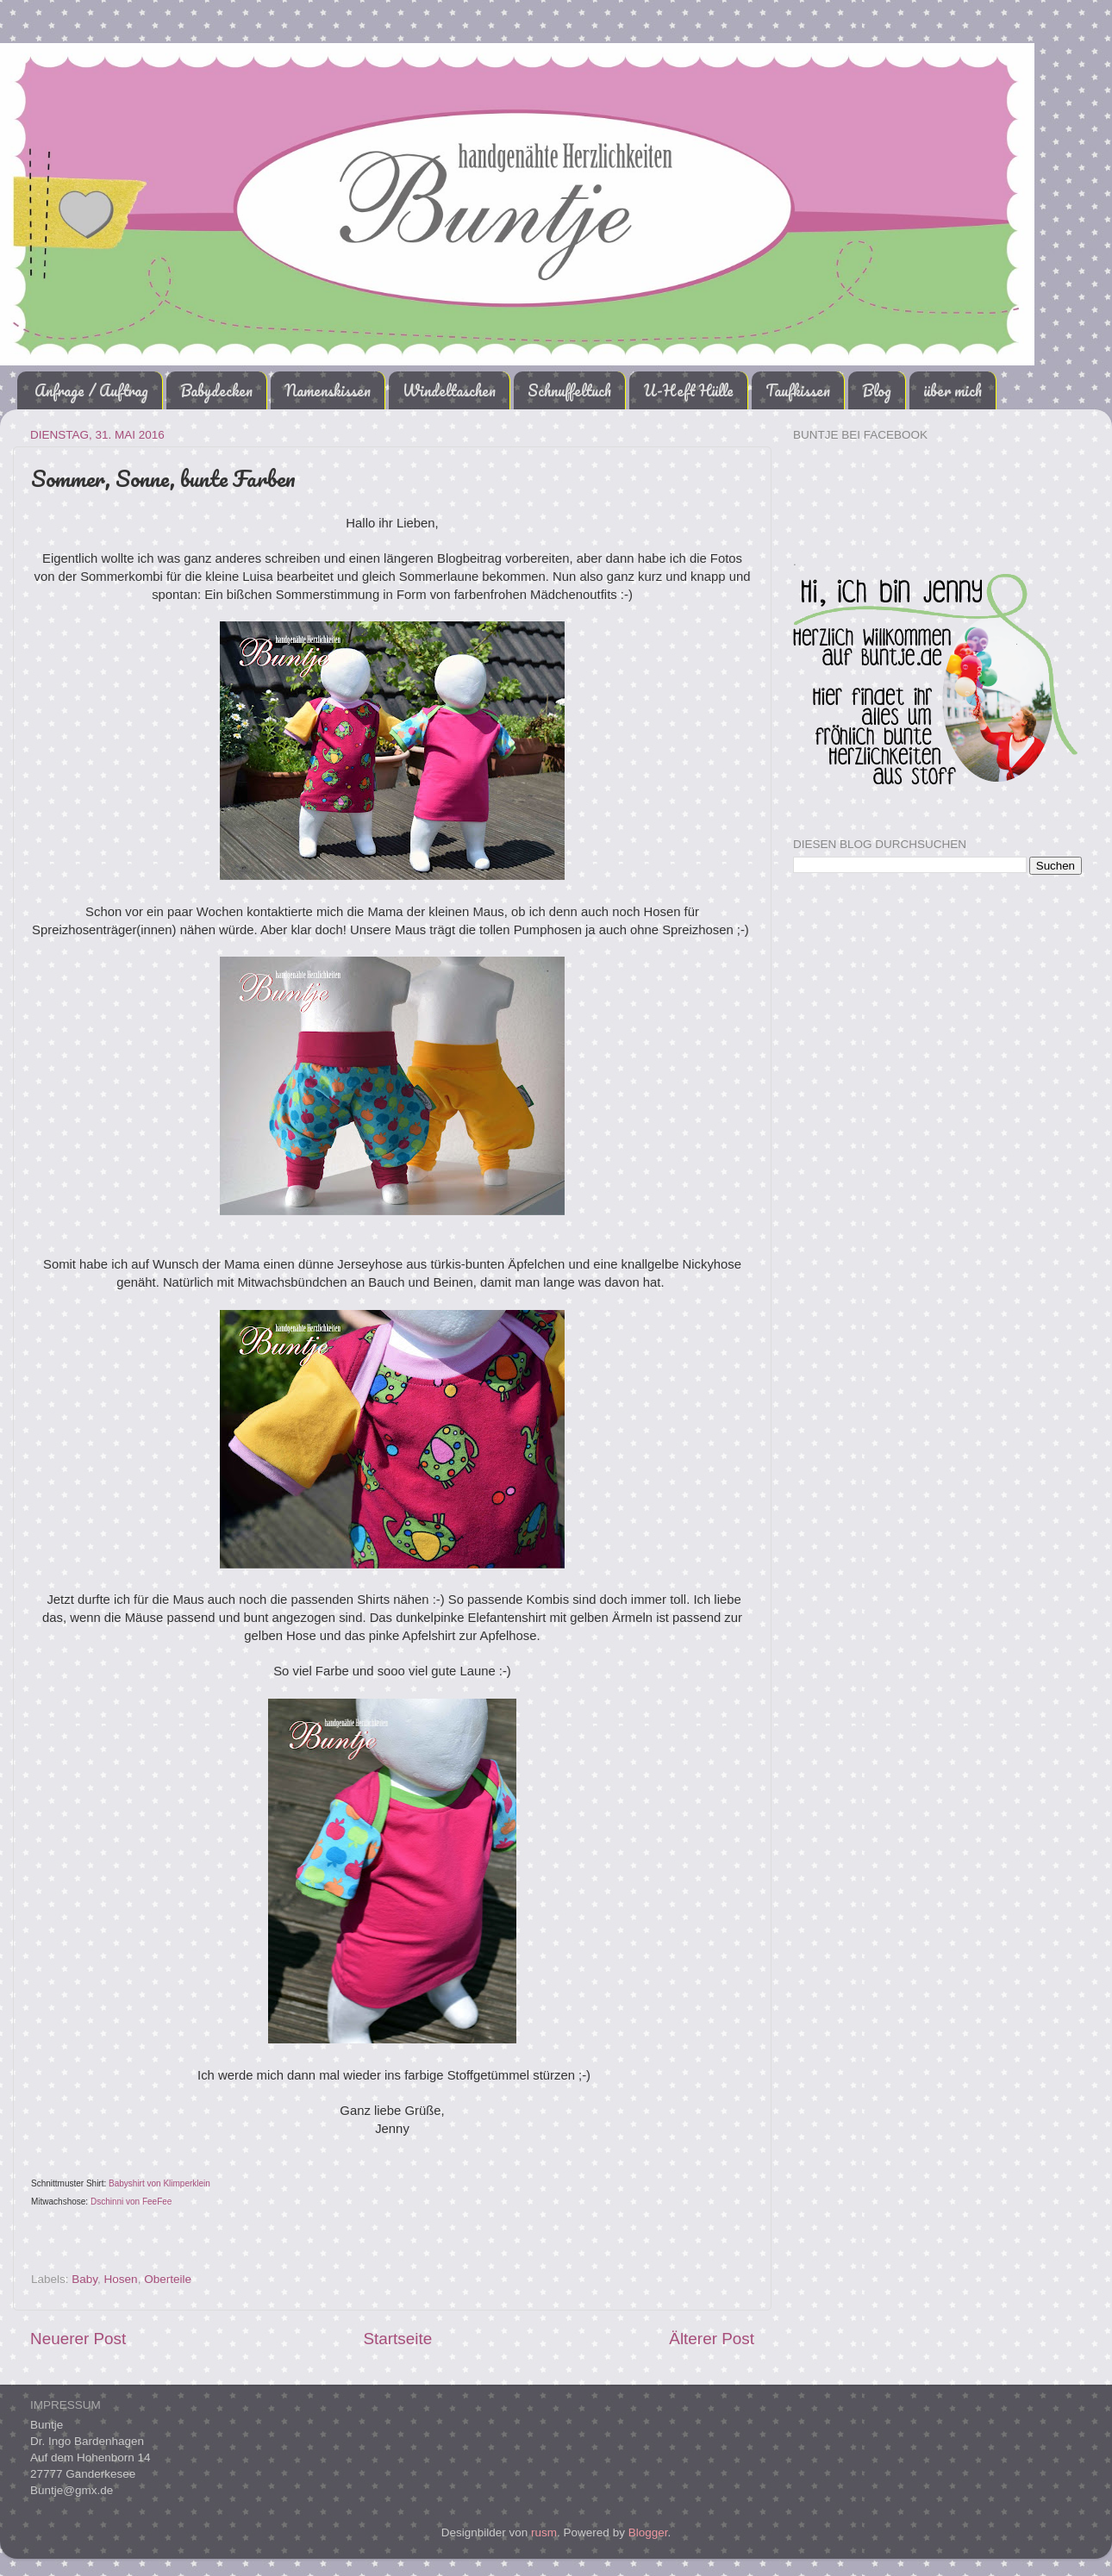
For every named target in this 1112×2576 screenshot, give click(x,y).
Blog (876, 390)
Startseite (397, 2339)
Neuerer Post (78, 2339)
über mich (952, 390)
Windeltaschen (449, 390)
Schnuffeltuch (569, 390)
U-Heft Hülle (688, 390)
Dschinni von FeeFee (131, 2201)
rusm (544, 2532)
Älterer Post (711, 2339)
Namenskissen (327, 390)
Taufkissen (797, 390)
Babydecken (216, 390)
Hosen (121, 2279)
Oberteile (167, 2279)
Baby (84, 2279)
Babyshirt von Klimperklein (159, 2183)
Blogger (648, 2532)
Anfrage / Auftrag (91, 390)
